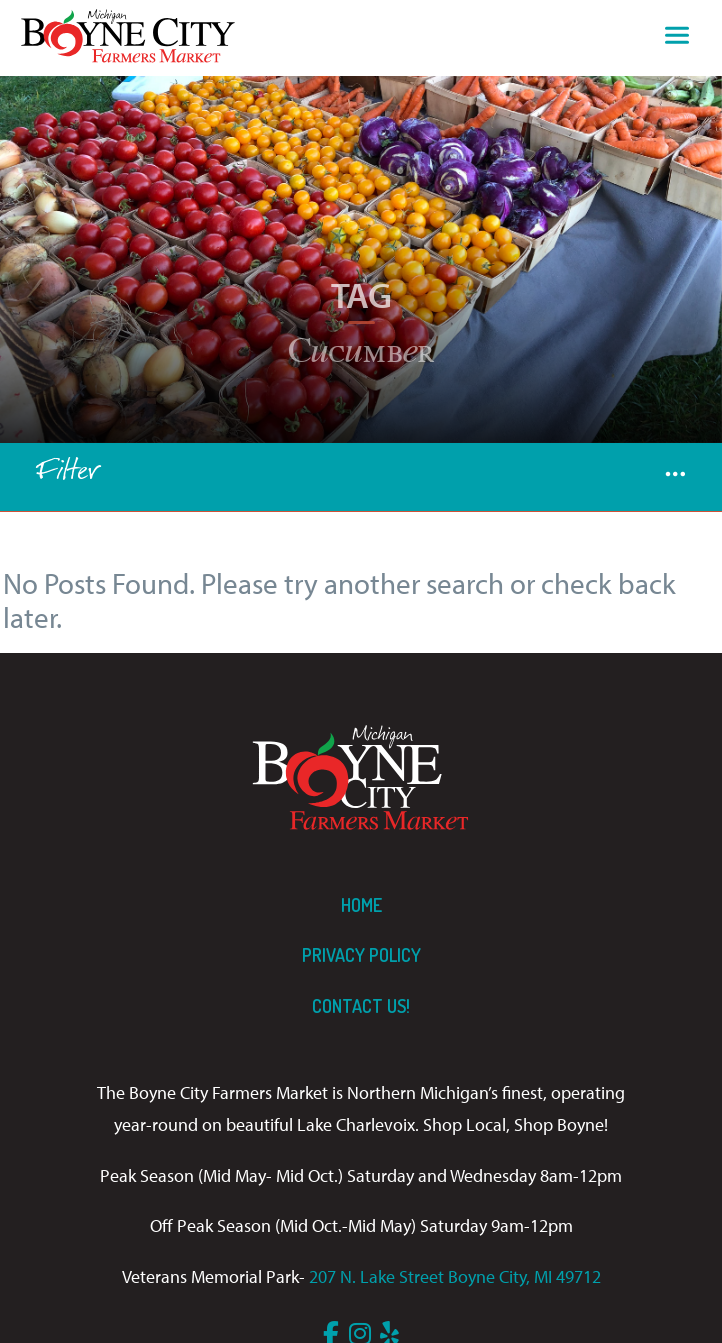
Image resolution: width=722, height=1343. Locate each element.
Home (361, 905)
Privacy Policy (361, 955)
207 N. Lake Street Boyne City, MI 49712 (455, 1276)
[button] (675, 477)
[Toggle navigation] (677, 38)
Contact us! (361, 1006)
